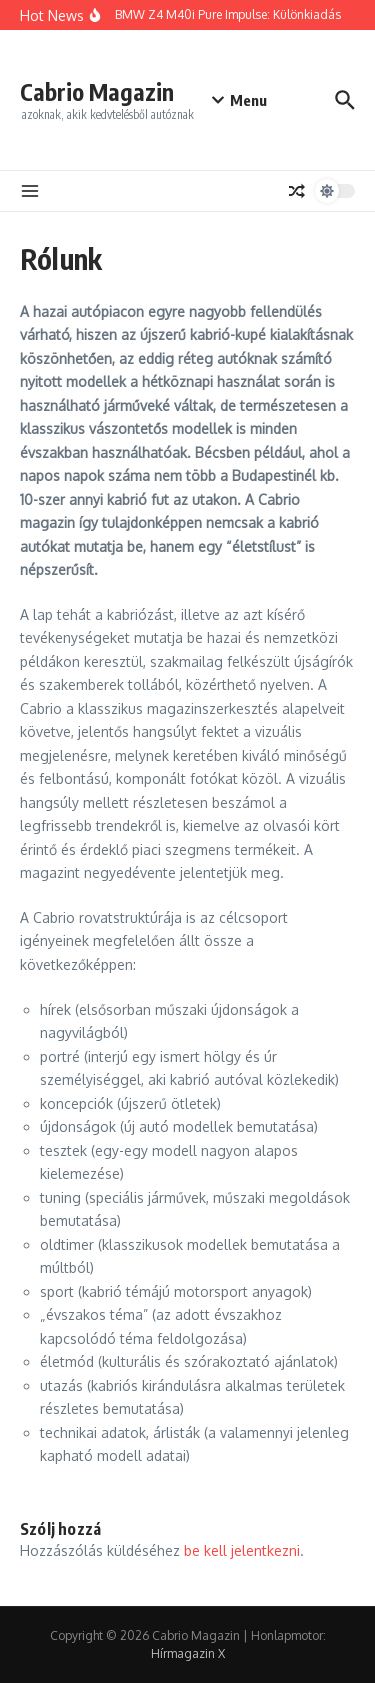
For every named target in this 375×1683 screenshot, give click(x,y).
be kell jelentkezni (242, 1550)
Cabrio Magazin (97, 91)
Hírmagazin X (188, 1653)
